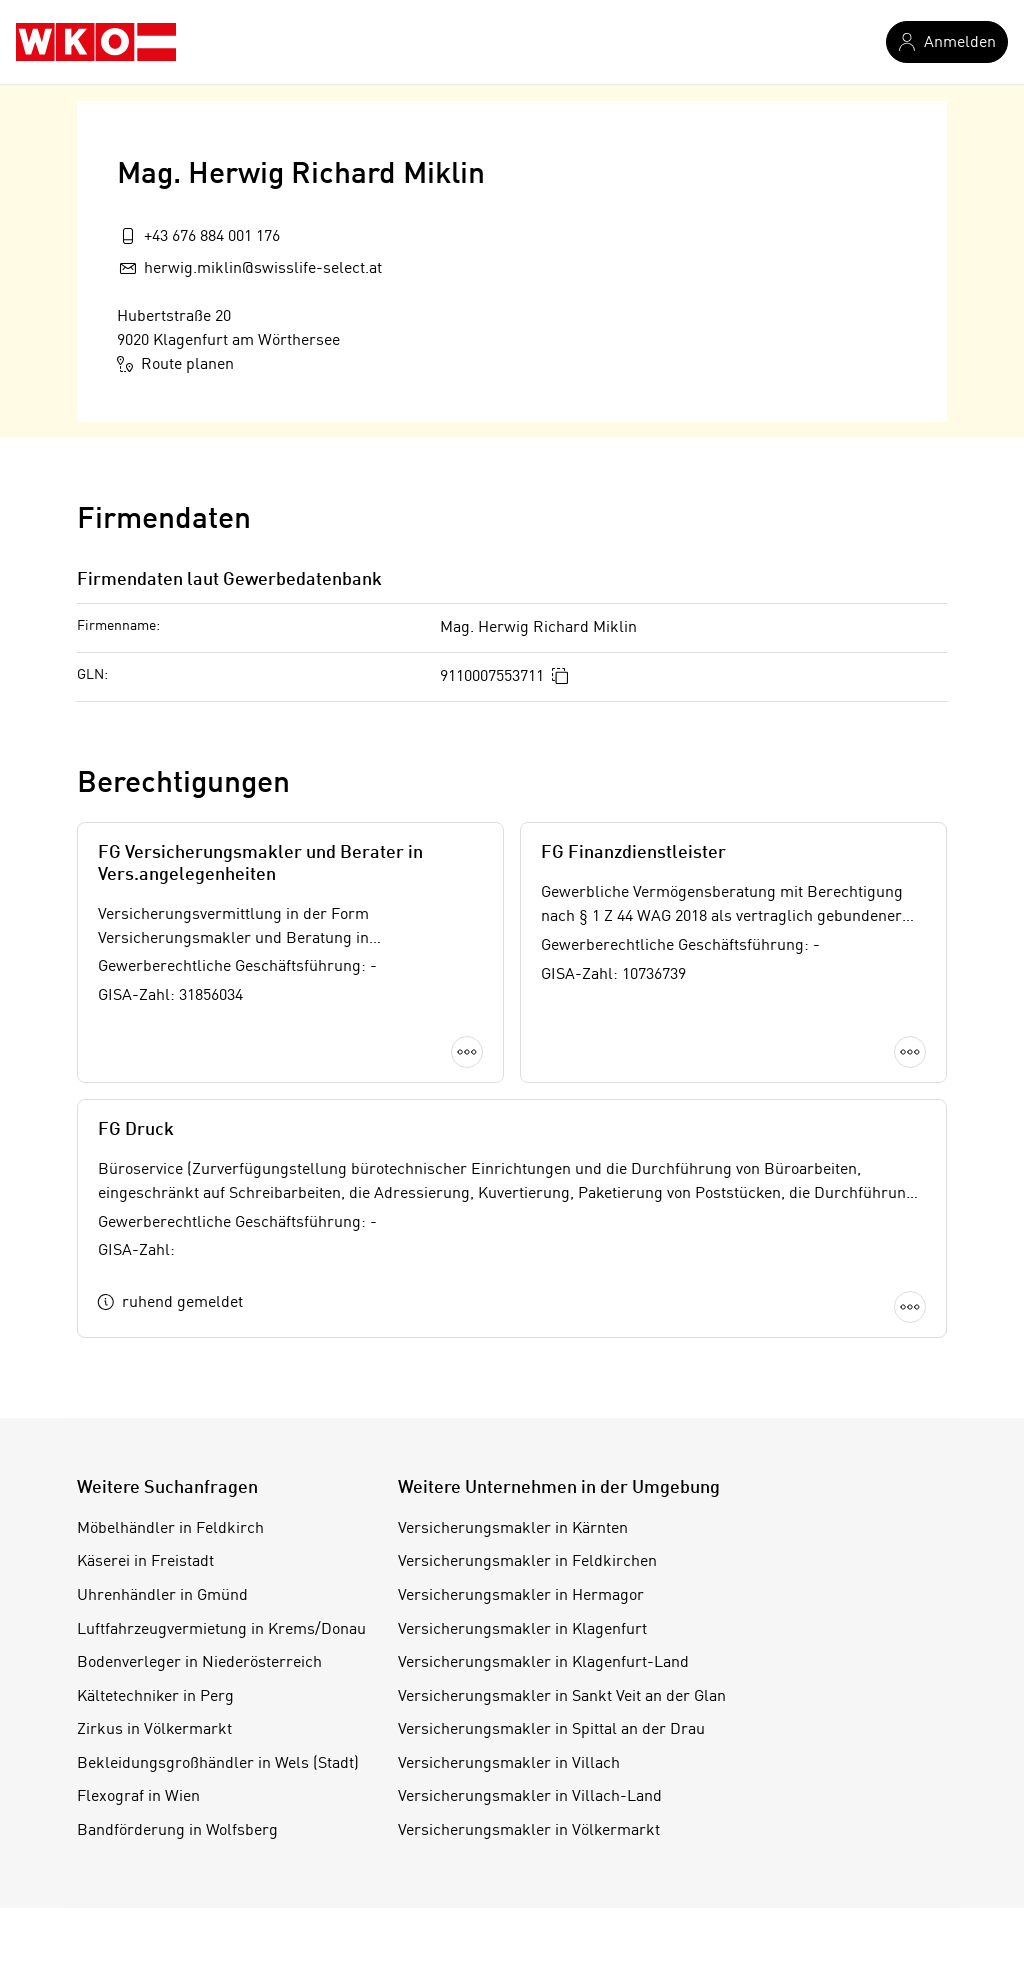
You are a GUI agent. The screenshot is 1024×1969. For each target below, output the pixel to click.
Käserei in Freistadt (145, 1562)
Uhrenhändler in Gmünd (162, 1596)
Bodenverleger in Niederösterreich (199, 1663)
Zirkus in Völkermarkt (154, 1730)
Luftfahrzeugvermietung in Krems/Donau (221, 1630)
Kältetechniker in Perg (155, 1697)
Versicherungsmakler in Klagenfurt (522, 1630)
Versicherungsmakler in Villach (509, 1764)
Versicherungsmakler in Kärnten (513, 1529)
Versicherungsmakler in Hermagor (521, 1596)
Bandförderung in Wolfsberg (177, 1831)
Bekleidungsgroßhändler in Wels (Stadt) (218, 1764)
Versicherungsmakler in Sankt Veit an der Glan (562, 1697)
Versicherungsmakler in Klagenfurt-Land (543, 1663)
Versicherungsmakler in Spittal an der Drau (551, 1730)
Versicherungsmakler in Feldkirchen (527, 1562)
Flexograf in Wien (138, 1797)
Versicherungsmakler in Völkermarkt (529, 1831)
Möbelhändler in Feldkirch (170, 1529)
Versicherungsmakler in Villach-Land (530, 1797)
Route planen (175, 364)
